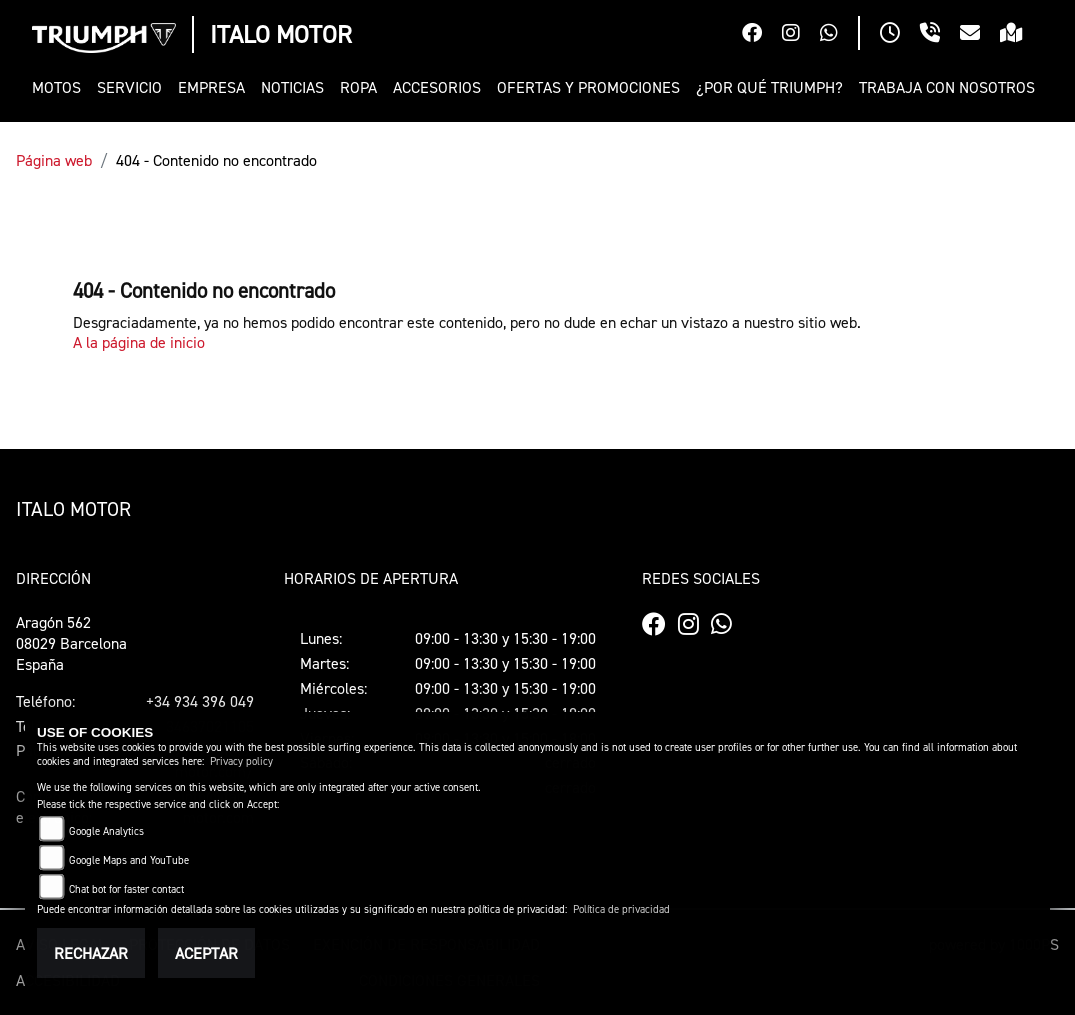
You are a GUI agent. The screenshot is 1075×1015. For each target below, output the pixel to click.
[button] (60, 87)
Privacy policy (241, 761)
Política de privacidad (621, 909)
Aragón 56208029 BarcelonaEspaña (71, 643)
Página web (54, 160)
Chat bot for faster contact (126, 889)
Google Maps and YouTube (129, 860)
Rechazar (91, 953)
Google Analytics (106, 831)
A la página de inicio (139, 342)
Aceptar (206, 953)
